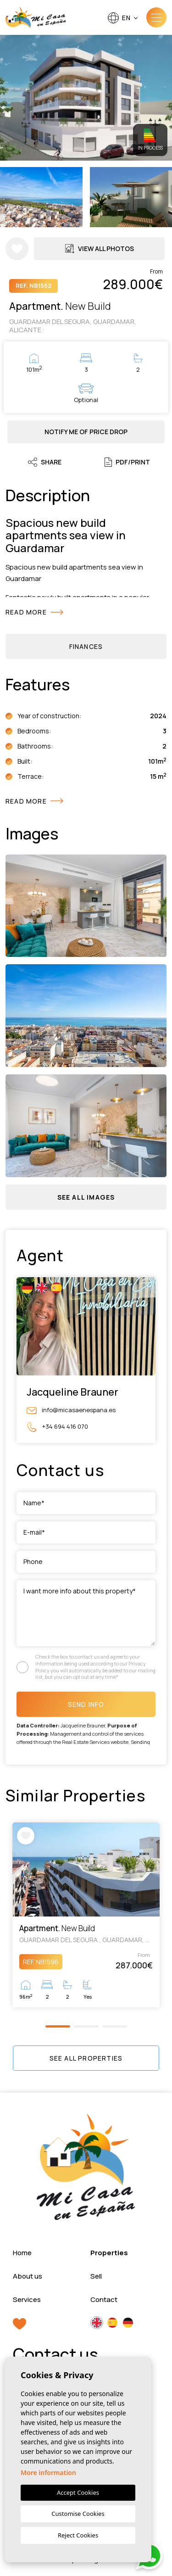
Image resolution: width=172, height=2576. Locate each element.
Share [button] (44, 462)
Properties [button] (109, 2252)
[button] (86, 1197)
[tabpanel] (86, 1914)
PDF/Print (127, 462)
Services (27, 2299)
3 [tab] (114, 2026)
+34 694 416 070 (57, 1427)
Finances (86, 646)
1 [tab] (57, 2026)
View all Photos (99, 248)
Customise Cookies (77, 2513)
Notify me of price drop (86, 431)
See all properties (86, 2058)
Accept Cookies (78, 2492)
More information (48, 2472)
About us (27, 2276)
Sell (96, 2276)
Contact (103, 2299)
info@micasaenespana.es (71, 1410)
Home (22, 2252)
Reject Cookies (78, 2535)
